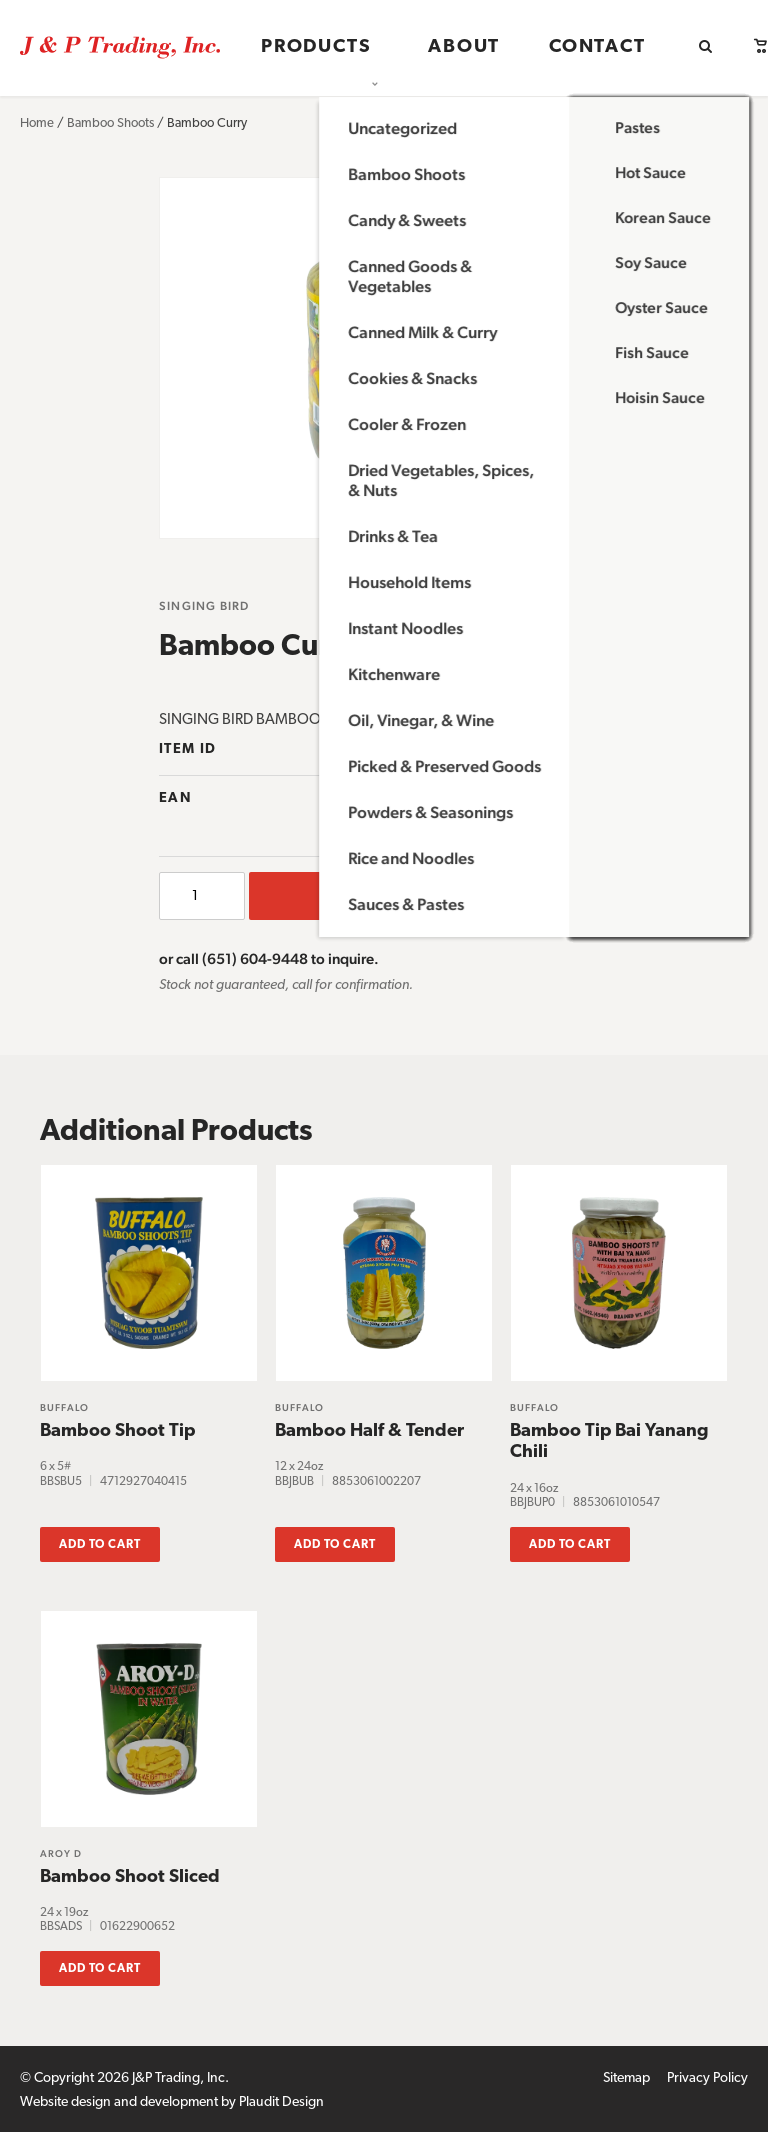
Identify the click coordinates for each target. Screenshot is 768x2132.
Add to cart (428, 896)
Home (37, 123)
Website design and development (119, 2098)
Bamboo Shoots (110, 123)
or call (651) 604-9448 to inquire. (269, 958)
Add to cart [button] (100, 1541)
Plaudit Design (281, 2098)
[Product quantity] (202, 896)
